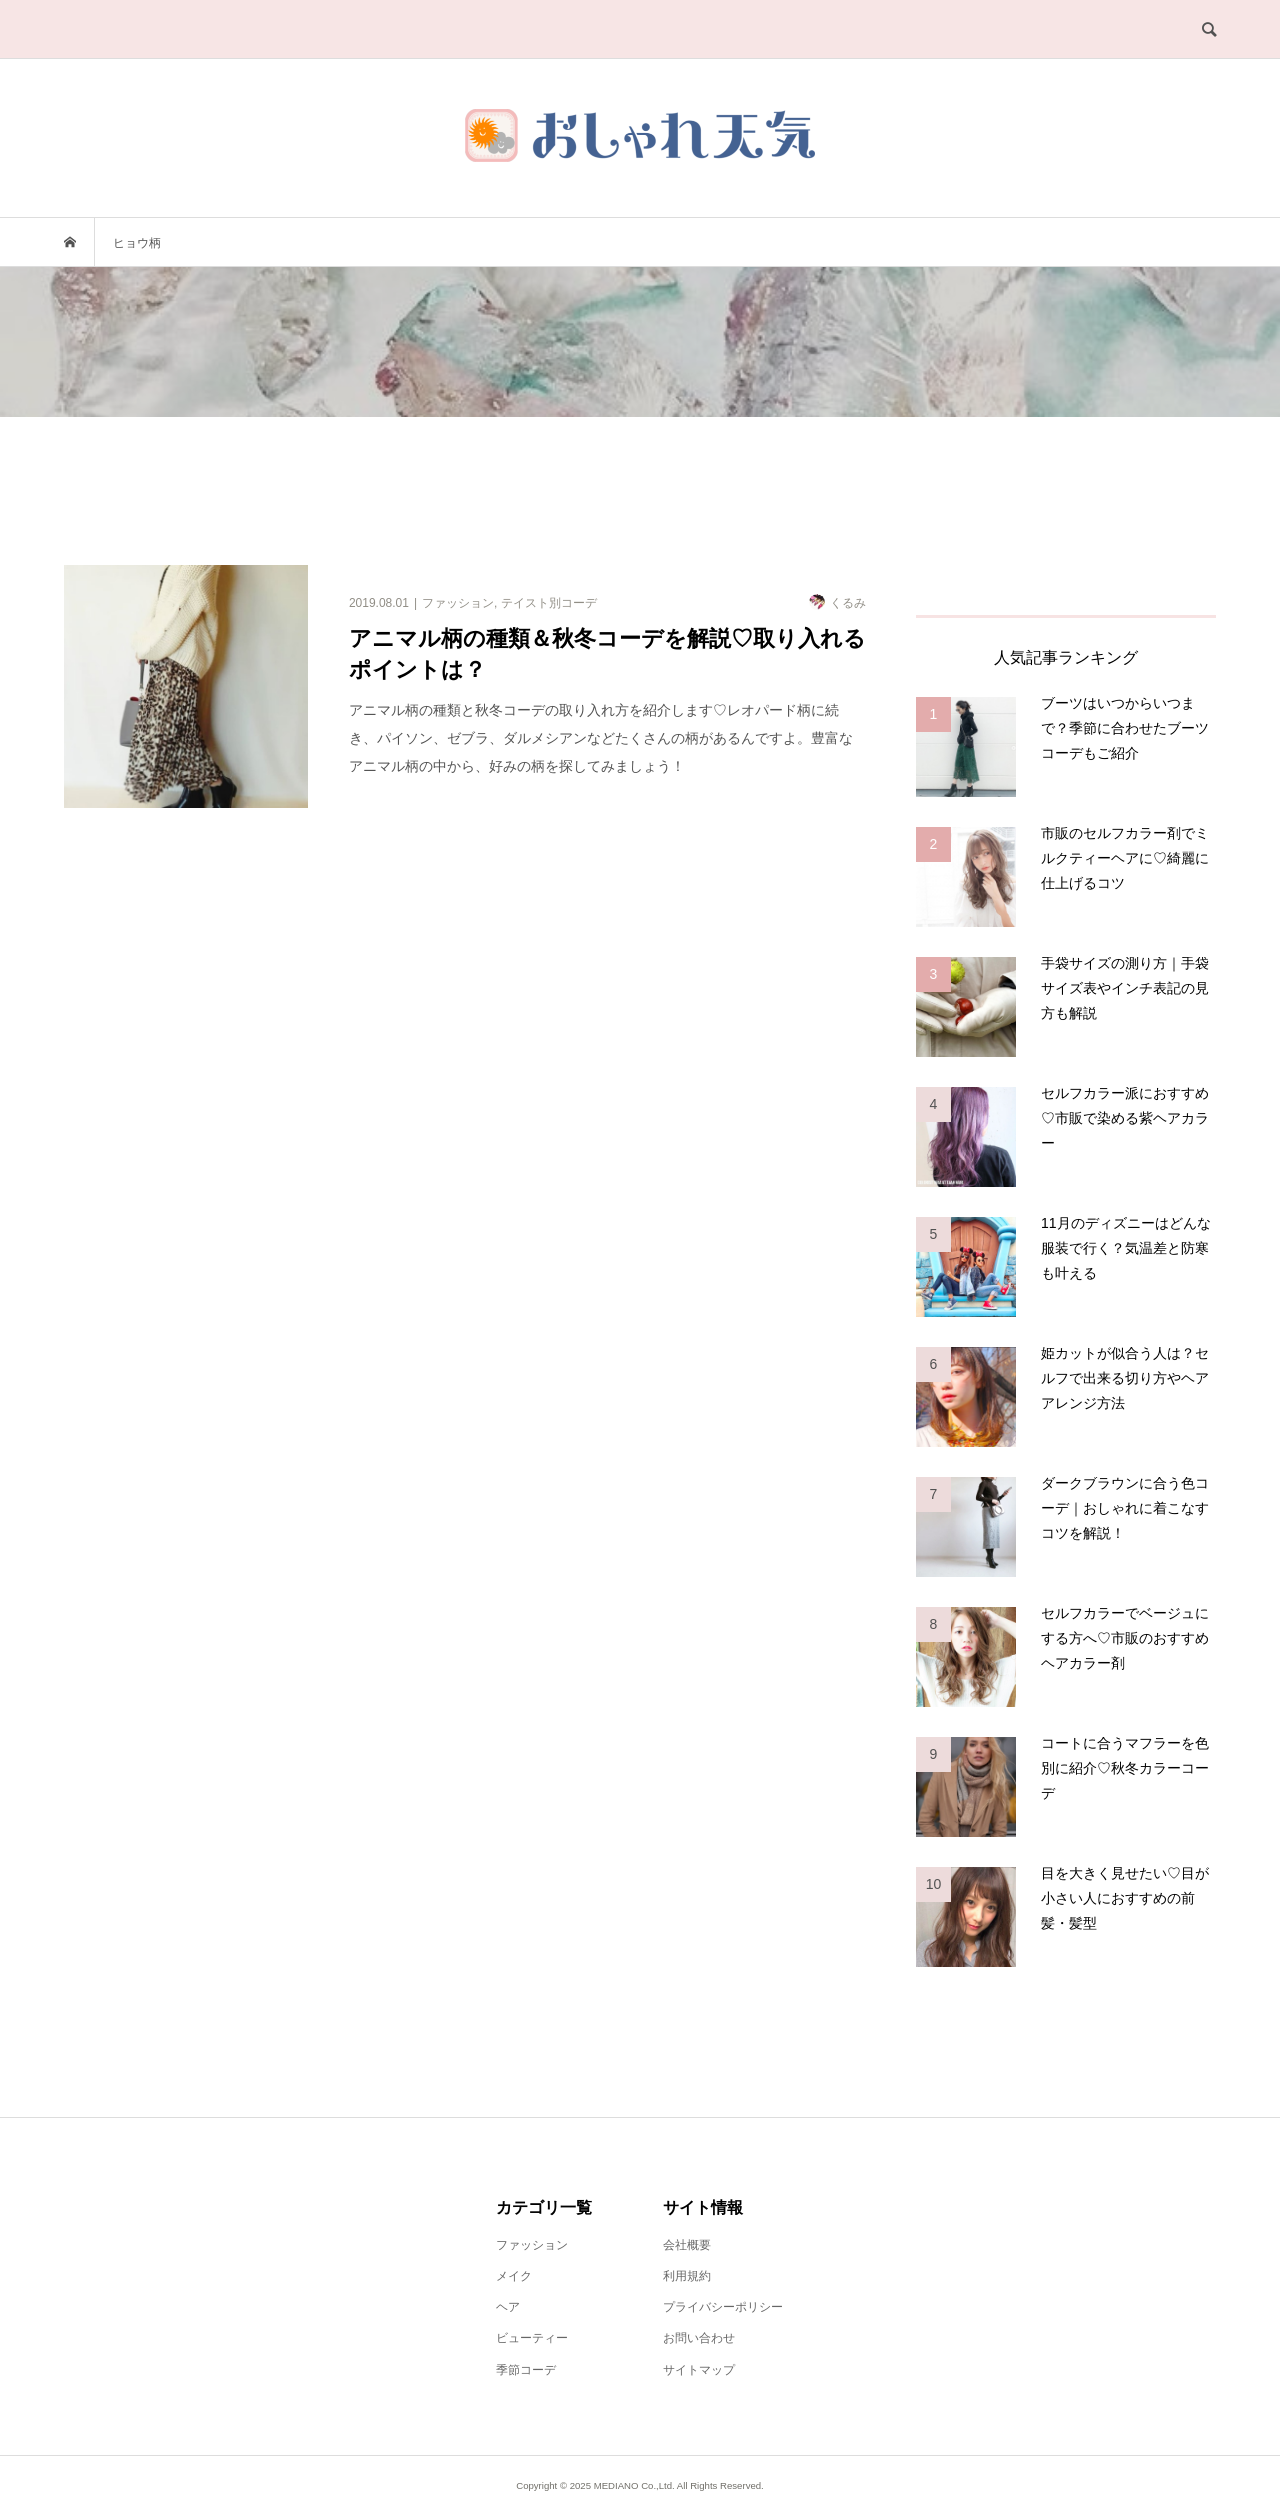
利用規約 (687, 2276)
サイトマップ (699, 2370)
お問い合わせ (699, 2338)
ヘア (508, 2307)
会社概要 (687, 2245)
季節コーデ (526, 2370)
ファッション (532, 2245)
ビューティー (532, 2338)
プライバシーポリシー (723, 2307)
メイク (514, 2276)
